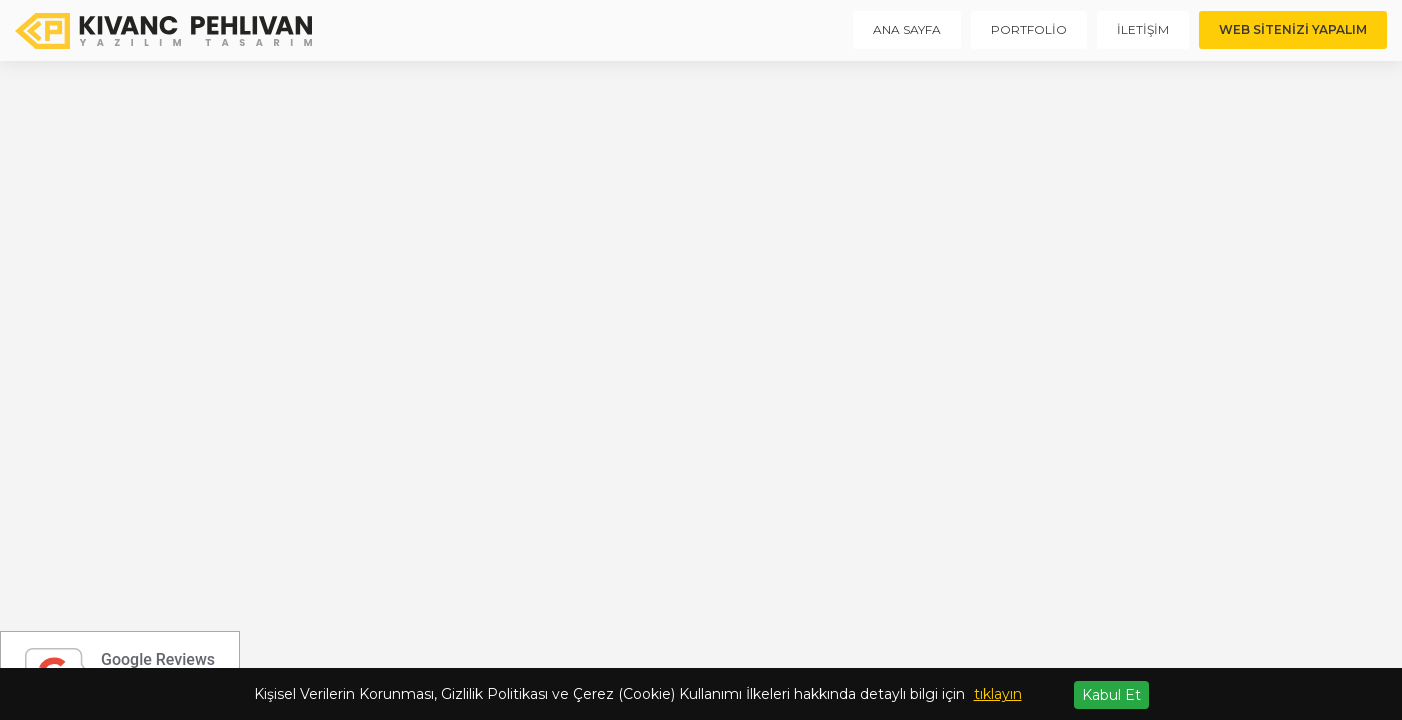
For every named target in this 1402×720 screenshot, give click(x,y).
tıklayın (998, 694)
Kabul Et (1111, 695)
